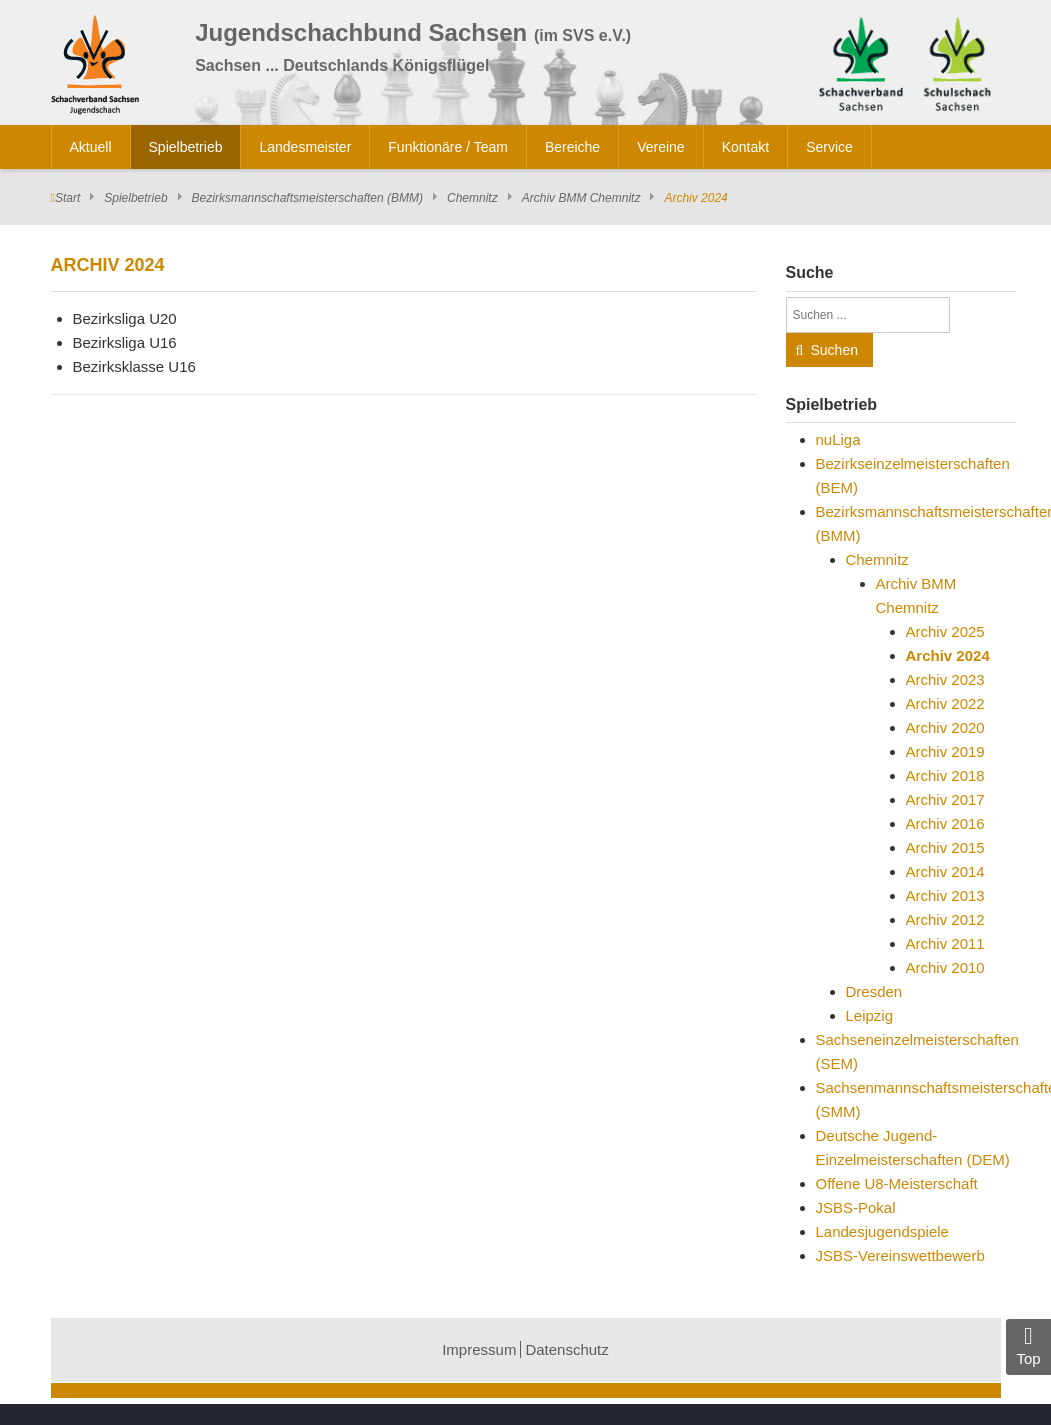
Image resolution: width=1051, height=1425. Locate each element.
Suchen (834, 350)
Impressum (479, 1349)
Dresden (874, 991)
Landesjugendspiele (882, 1231)
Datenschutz (566, 1349)
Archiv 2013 (945, 895)
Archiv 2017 (945, 799)
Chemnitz (472, 198)
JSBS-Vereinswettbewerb (900, 1255)
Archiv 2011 (945, 943)
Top (1028, 1345)
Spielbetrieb (135, 198)
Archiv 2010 (945, 967)
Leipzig (870, 1015)
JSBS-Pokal (856, 1207)
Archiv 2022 (945, 703)
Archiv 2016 (945, 823)
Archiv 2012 (945, 919)
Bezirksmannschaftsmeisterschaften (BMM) (307, 198)
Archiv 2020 (945, 727)
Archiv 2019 (945, 751)
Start (67, 198)
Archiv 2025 (945, 631)
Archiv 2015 (945, 847)
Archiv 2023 (945, 679)
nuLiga (838, 439)
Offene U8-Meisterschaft (897, 1183)
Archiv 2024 (948, 655)
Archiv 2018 (945, 775)
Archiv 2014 (945, 871)
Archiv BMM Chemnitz (581, 198)
